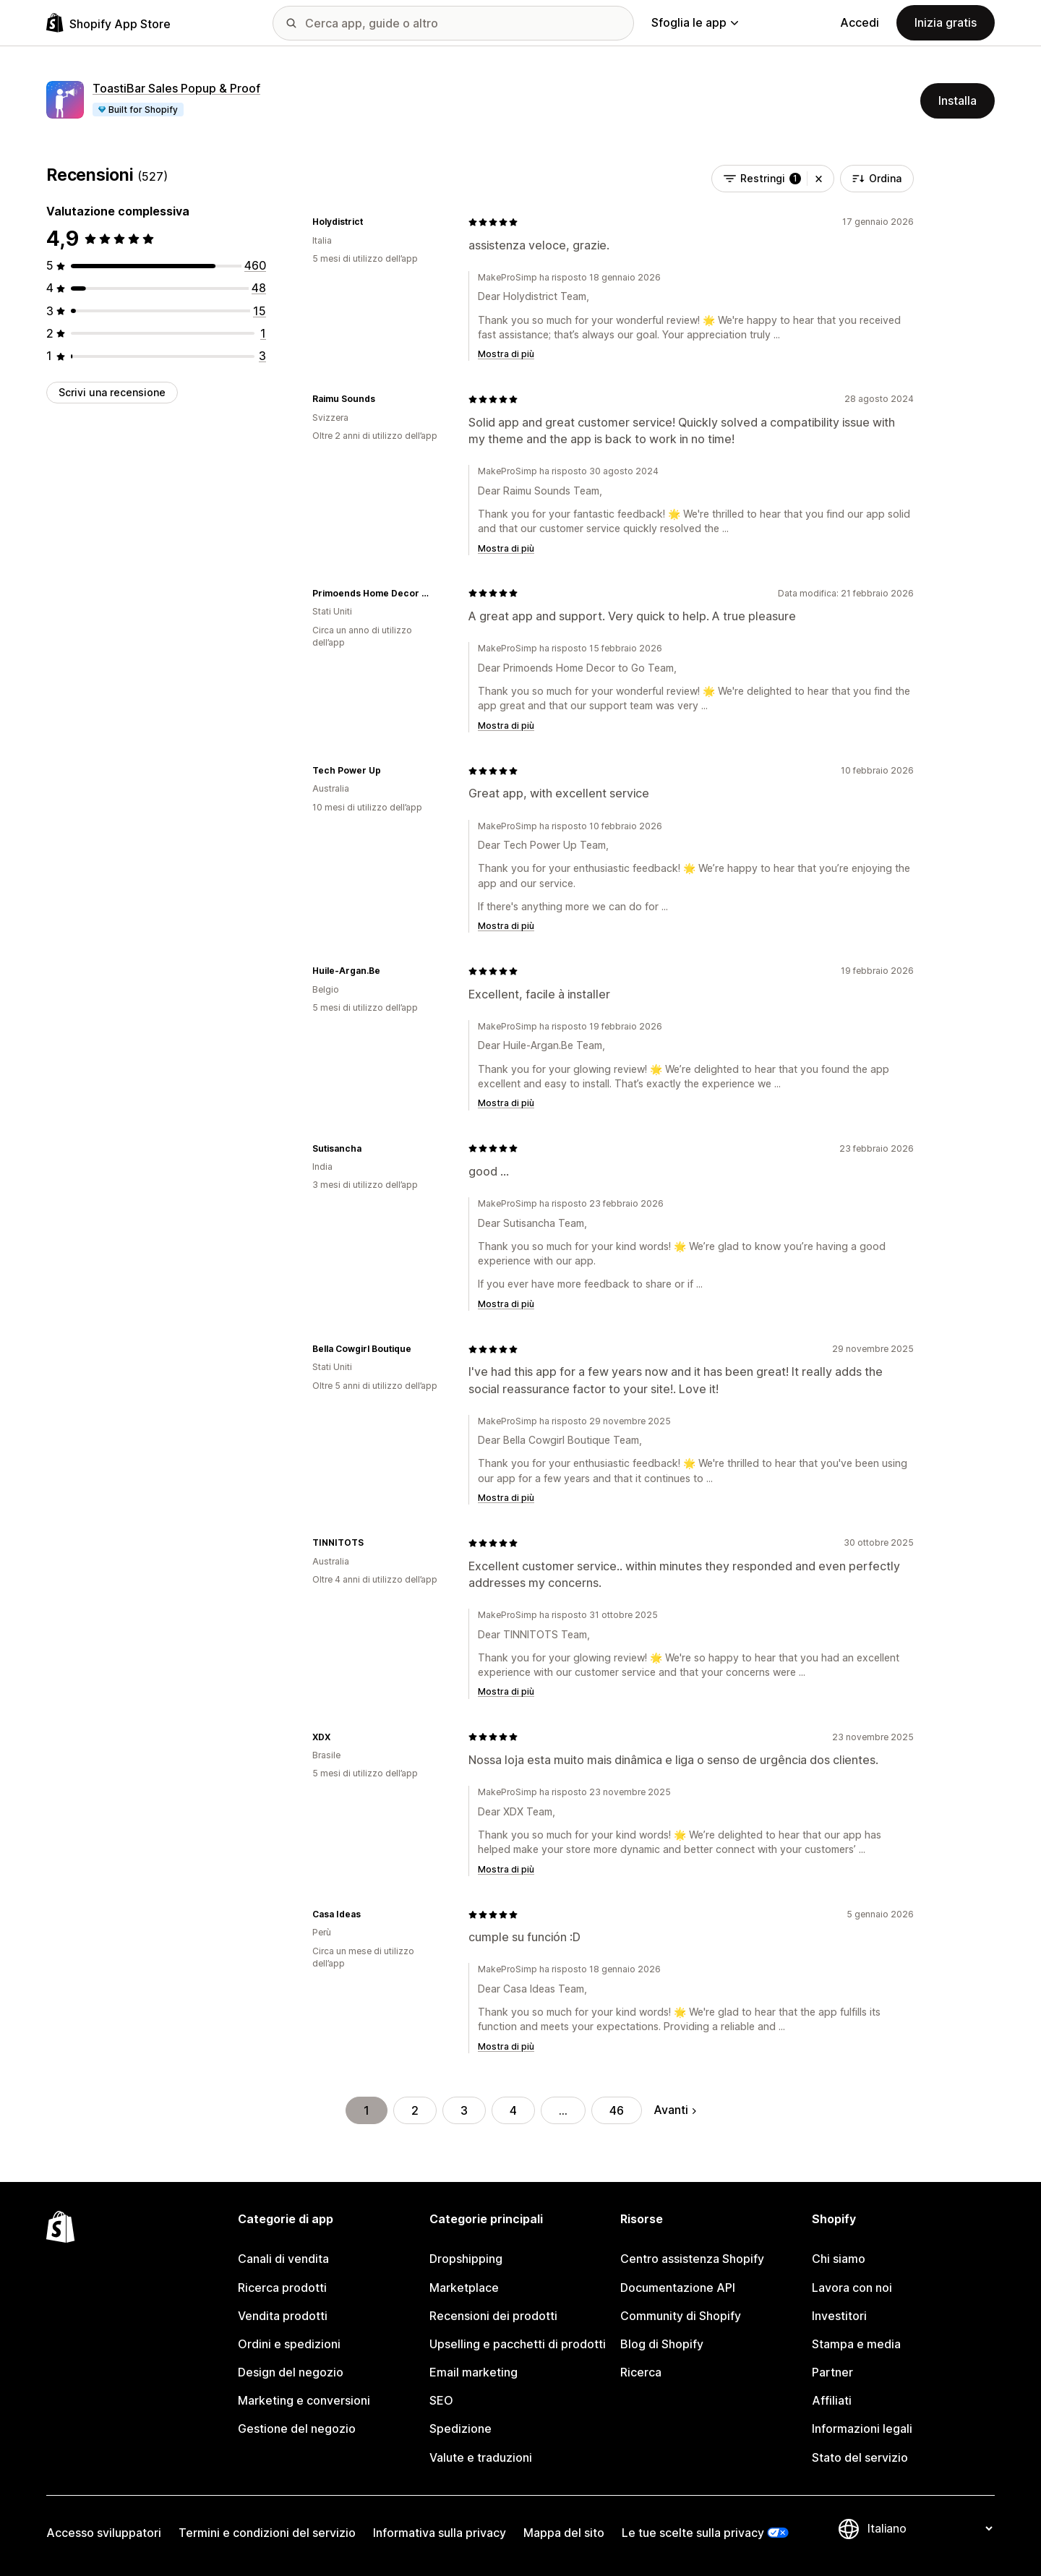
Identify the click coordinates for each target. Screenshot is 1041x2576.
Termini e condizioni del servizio (267, 2532)
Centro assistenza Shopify (692, 2258)
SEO (441, 2400)
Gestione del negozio (297, 2428)
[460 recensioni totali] (255, 265)
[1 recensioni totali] (263, 333)
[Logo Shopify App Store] (108, 23)
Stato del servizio (860, 2457)
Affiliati (832, 2400)
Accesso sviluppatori (103, 2532)
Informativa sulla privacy (439, 2532)
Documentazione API (677, 2287)
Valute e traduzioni (480, 2457)
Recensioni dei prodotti (493, 2315)
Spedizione (460, 2428)
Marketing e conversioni (304, 2400)
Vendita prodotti (282, 2315)
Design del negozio (290, 2372)
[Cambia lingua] (930, 2529)
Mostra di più (506, 353)
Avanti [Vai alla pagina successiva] (675, 2109)
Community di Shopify (680, 2315)
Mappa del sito (563, 2532)
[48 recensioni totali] (259, 288)
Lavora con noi (852, 2287)
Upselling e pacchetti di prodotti (517, 2344)
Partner (832, 2372)
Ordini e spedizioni (289, 2344)
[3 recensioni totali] (262, 355)
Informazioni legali (862, 2428)
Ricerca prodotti (282, 2287)
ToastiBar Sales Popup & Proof (176, 88)
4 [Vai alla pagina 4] (513, 2110)
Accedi (859, 22)
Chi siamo (838, 2258)
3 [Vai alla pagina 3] (464, 2110)
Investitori (839, 2315)
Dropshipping (465, 2258)
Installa (957, 100)
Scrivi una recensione (112, 392)
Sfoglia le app (694, 22)
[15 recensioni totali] (259, 311)
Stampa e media (856, 2344)
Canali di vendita (283, 2258)
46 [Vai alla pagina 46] (616, 2110)
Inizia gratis (945, 22)
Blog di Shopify (661, 2344)
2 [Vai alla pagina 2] (415, 2110)
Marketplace (464, 2287)
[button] (819, 179)
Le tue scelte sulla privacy (693, 2532)
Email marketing (473, 2372)
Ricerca (640, 2372)
